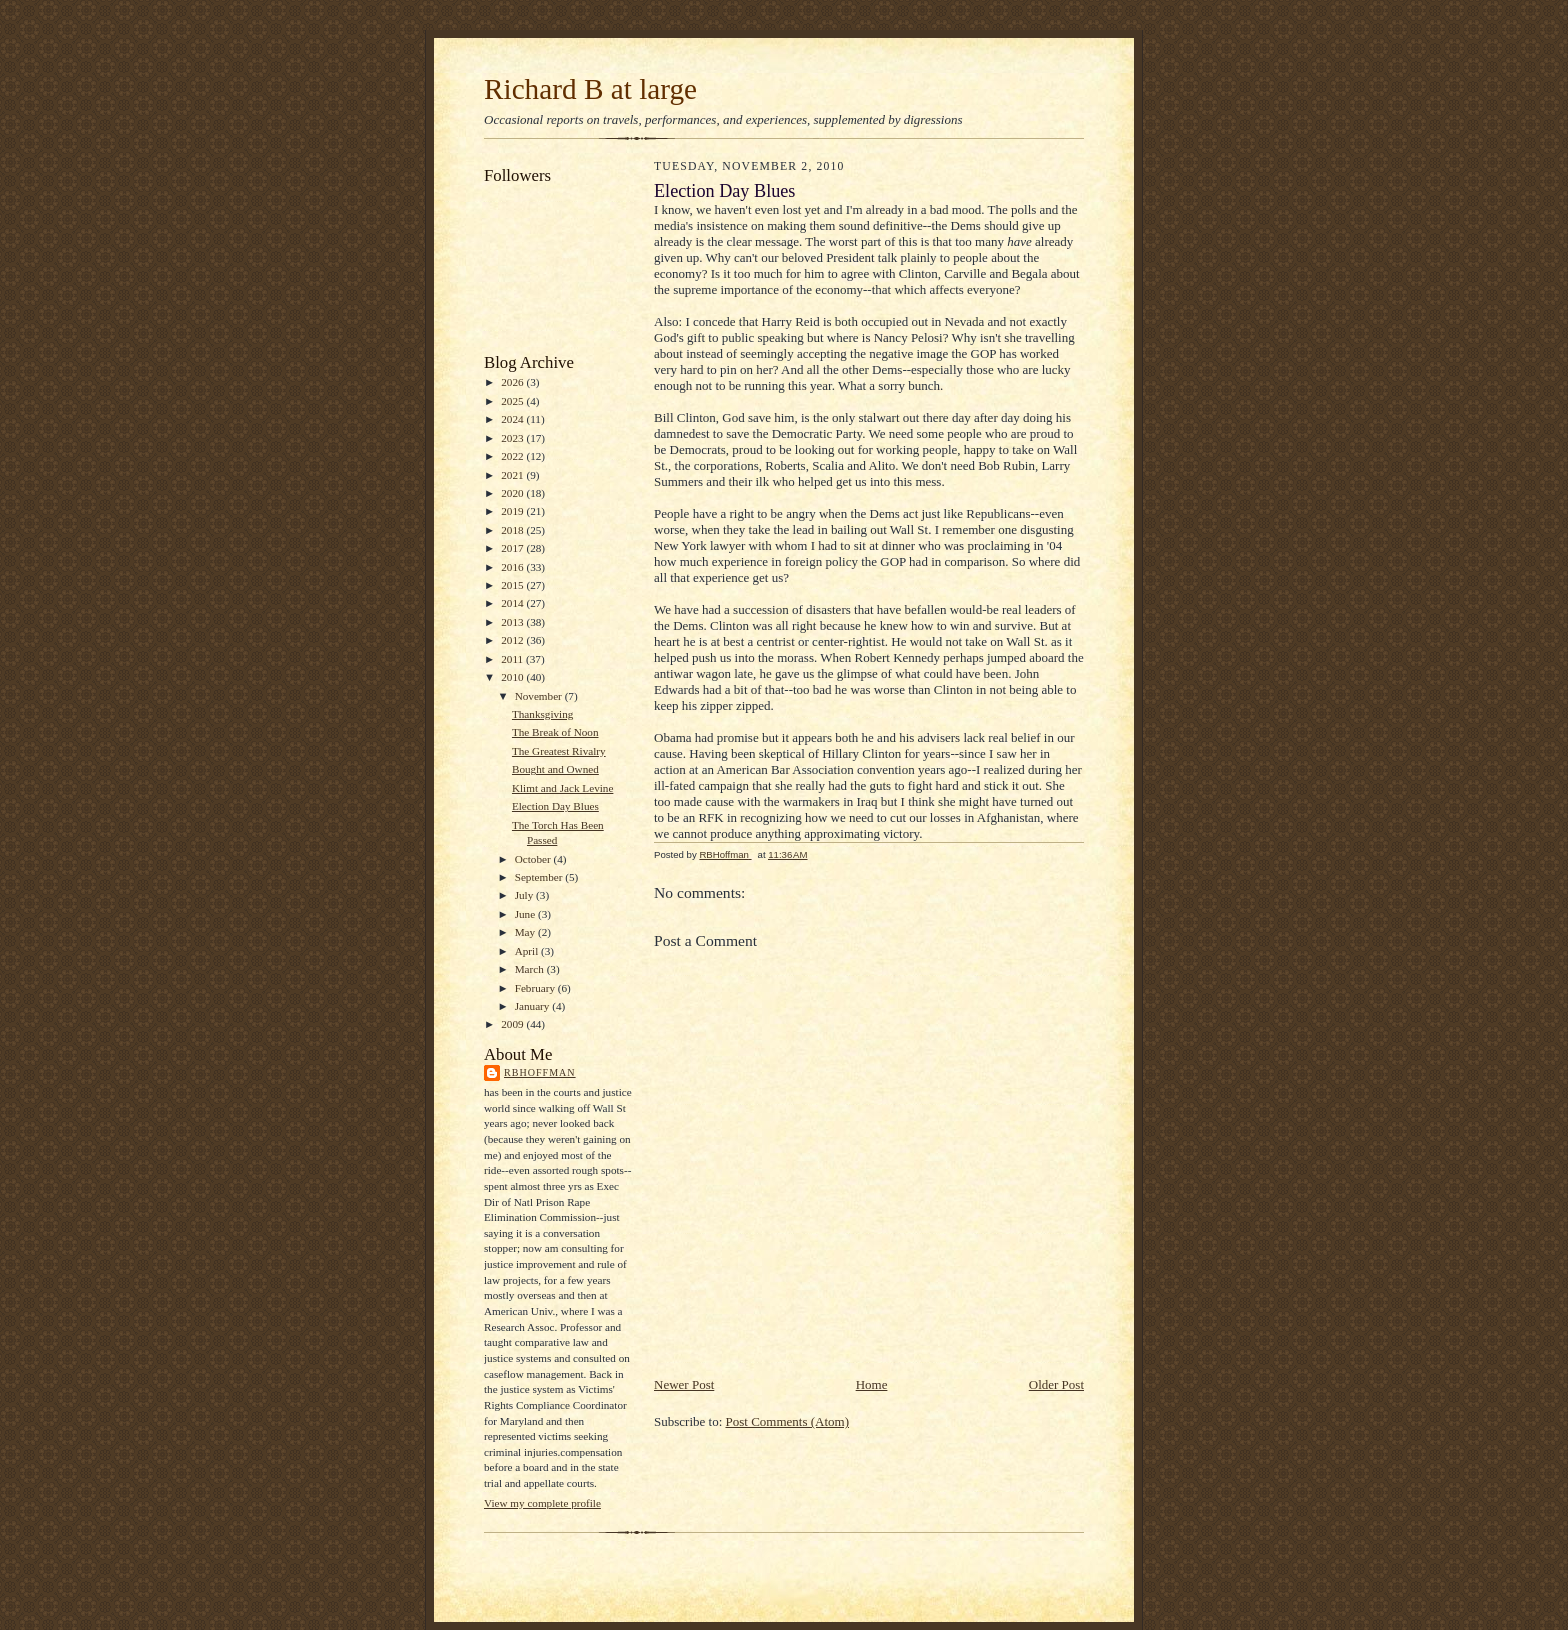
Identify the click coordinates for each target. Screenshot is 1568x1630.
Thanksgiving (542, 714)
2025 (513, 401)
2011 (513, 659)
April (528, 951)
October (534, 859)
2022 (513, 456)
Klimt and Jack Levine (562, 788)
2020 (513, 493)
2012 (513, 640)
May (526, 932)
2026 (513, 382)
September (540, 877)
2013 (513, 622)
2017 (513, 548)
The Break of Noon (555, 732)
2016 (513, 567)
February (536, 988)
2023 (513, 438)
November (540, 696)
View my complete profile (542, 1503)
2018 (513, 530)
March (531, 969)
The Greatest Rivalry (559, 751)
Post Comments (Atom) (788, 1421)
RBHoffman (540, 1072)
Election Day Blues (555, 806)
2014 (513, 603)
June (526, 914)
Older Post (1056, 1384)
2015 (513, 585)
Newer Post (684, 1384)
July (525, 895)
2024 (513, 419)
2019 (513, 511)
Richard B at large (590, 89)
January (534, 1006)
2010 (513, 677)
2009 (513, 1024)
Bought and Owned (555, 769)
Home (872, 1384)
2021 (513, 475)
